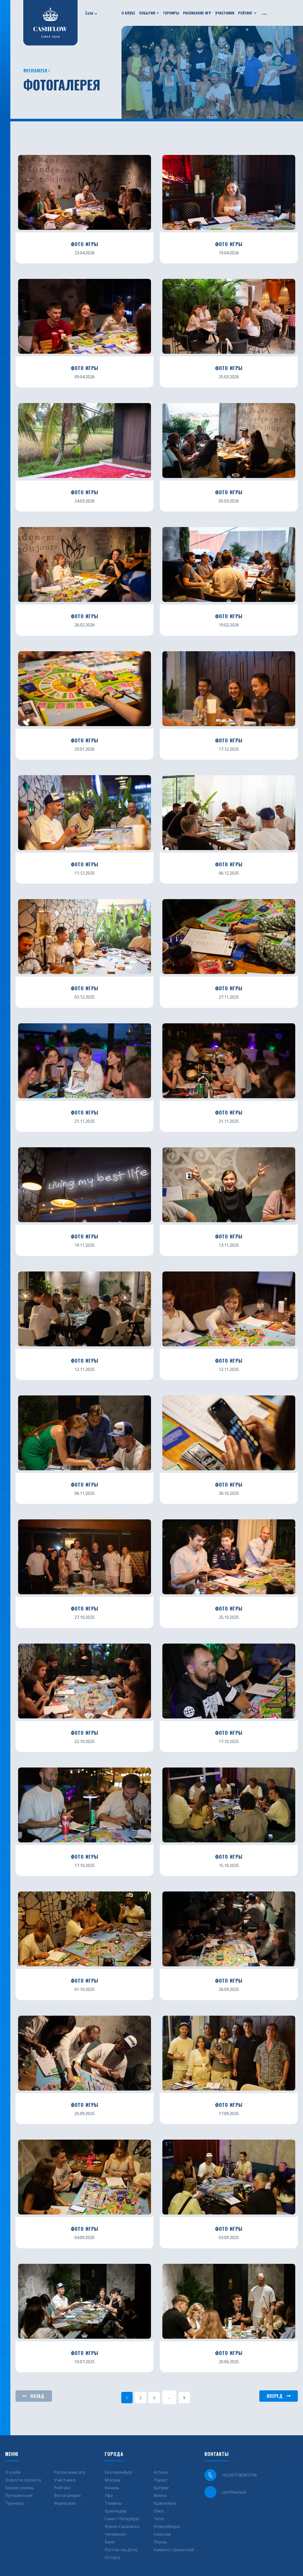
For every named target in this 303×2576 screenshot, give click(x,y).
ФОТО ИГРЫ (84, 244)
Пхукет (161, 2480)
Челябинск (115, 2534)
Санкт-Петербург (122, 2519)
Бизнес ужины (19, 2488)
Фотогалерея (35, 70)
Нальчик (162, 2534)
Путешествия (18, 2495)
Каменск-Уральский (174, 2550)
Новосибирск (167, 2526)
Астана (161, 2472)
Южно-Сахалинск (122, 2526)
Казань (112, 2488)
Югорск (112, 2557)
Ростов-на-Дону (121, 2550)
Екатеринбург (119, 2472)
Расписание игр (197, 12)
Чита (159, 2519)
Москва (112, 2480)
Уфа (108, 2495)
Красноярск (165, 2503)
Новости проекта (23, 2480)
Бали (89, 13)
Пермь (160, 2542)
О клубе (128, 12)
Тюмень (113, 2503)
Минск (160, 2495)
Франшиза (64, 2503)
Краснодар (116, 2511)
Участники (224, 12)
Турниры (171, 12)
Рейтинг (245, 12)
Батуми (161, 2488)
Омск (159, 2511)
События (147, 12)
